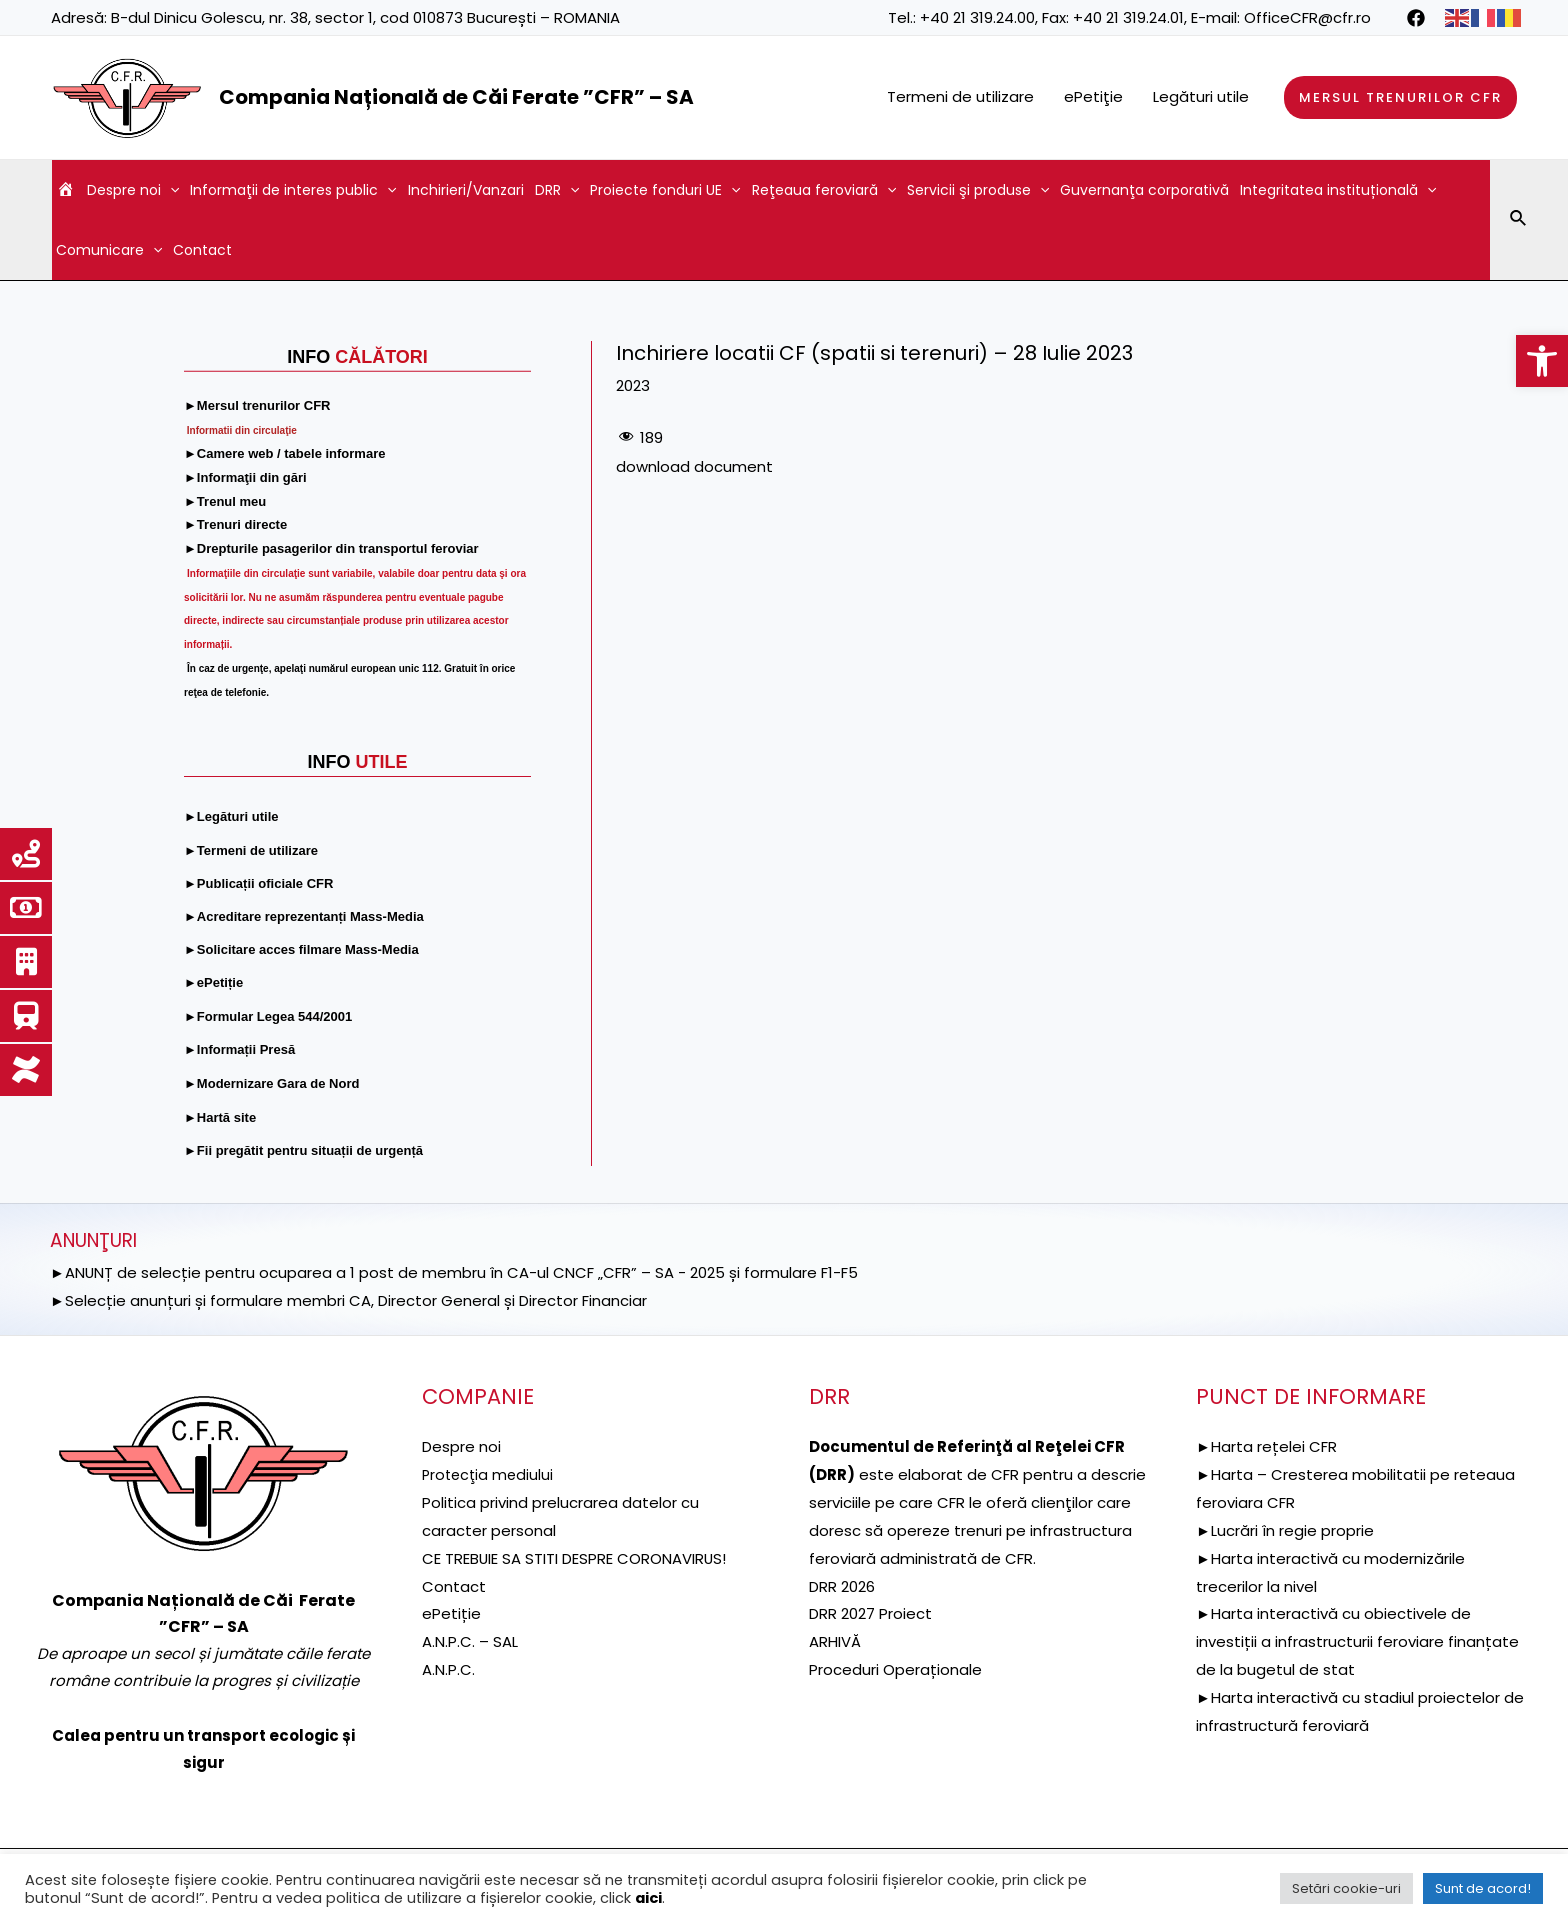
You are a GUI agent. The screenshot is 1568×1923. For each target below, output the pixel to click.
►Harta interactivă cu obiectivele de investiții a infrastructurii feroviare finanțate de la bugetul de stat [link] (1357, 1638)
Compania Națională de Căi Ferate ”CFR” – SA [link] (456, 97)
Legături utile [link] (1201, 96)
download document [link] (694, 466)
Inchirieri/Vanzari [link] (466, 190)
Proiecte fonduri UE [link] (665, 190)
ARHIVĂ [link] (835, 1637)
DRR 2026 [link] (842, 1582)
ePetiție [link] (451, 1610)
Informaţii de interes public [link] (293, 190)
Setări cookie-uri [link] (1346, 1888)
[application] (170, 190)
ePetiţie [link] (1093, 96)
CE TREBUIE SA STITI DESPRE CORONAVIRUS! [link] (575, 1554)
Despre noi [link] (133, 190)
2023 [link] (633, 385)
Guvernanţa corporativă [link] (1144, 190)
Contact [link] (202, 250)
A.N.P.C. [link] (448, 1665)
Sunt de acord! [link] (1483, 1888)
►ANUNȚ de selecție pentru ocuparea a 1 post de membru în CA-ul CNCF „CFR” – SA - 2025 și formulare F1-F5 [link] (454, 1268)
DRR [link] (557, 190)
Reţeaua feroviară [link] (824, 190)
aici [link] (648, 1898)
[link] (1542, 361)
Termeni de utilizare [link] (960, 96)
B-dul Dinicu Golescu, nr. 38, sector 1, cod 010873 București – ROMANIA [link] (365, 17)
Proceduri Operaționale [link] (895, 1665)
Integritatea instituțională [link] (1338, 190)
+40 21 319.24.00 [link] (977, 17)
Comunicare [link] (109, 250)
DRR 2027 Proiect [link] (870, 1610)
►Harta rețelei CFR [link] (1266, 1443)
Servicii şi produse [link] (978, 190)
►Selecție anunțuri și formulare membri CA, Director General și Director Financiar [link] (348, 1296)
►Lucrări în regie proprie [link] (1285, 1526)
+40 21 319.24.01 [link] (1128, 17)
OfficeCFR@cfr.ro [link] (1307, 17)
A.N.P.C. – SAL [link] (470, 1637)
